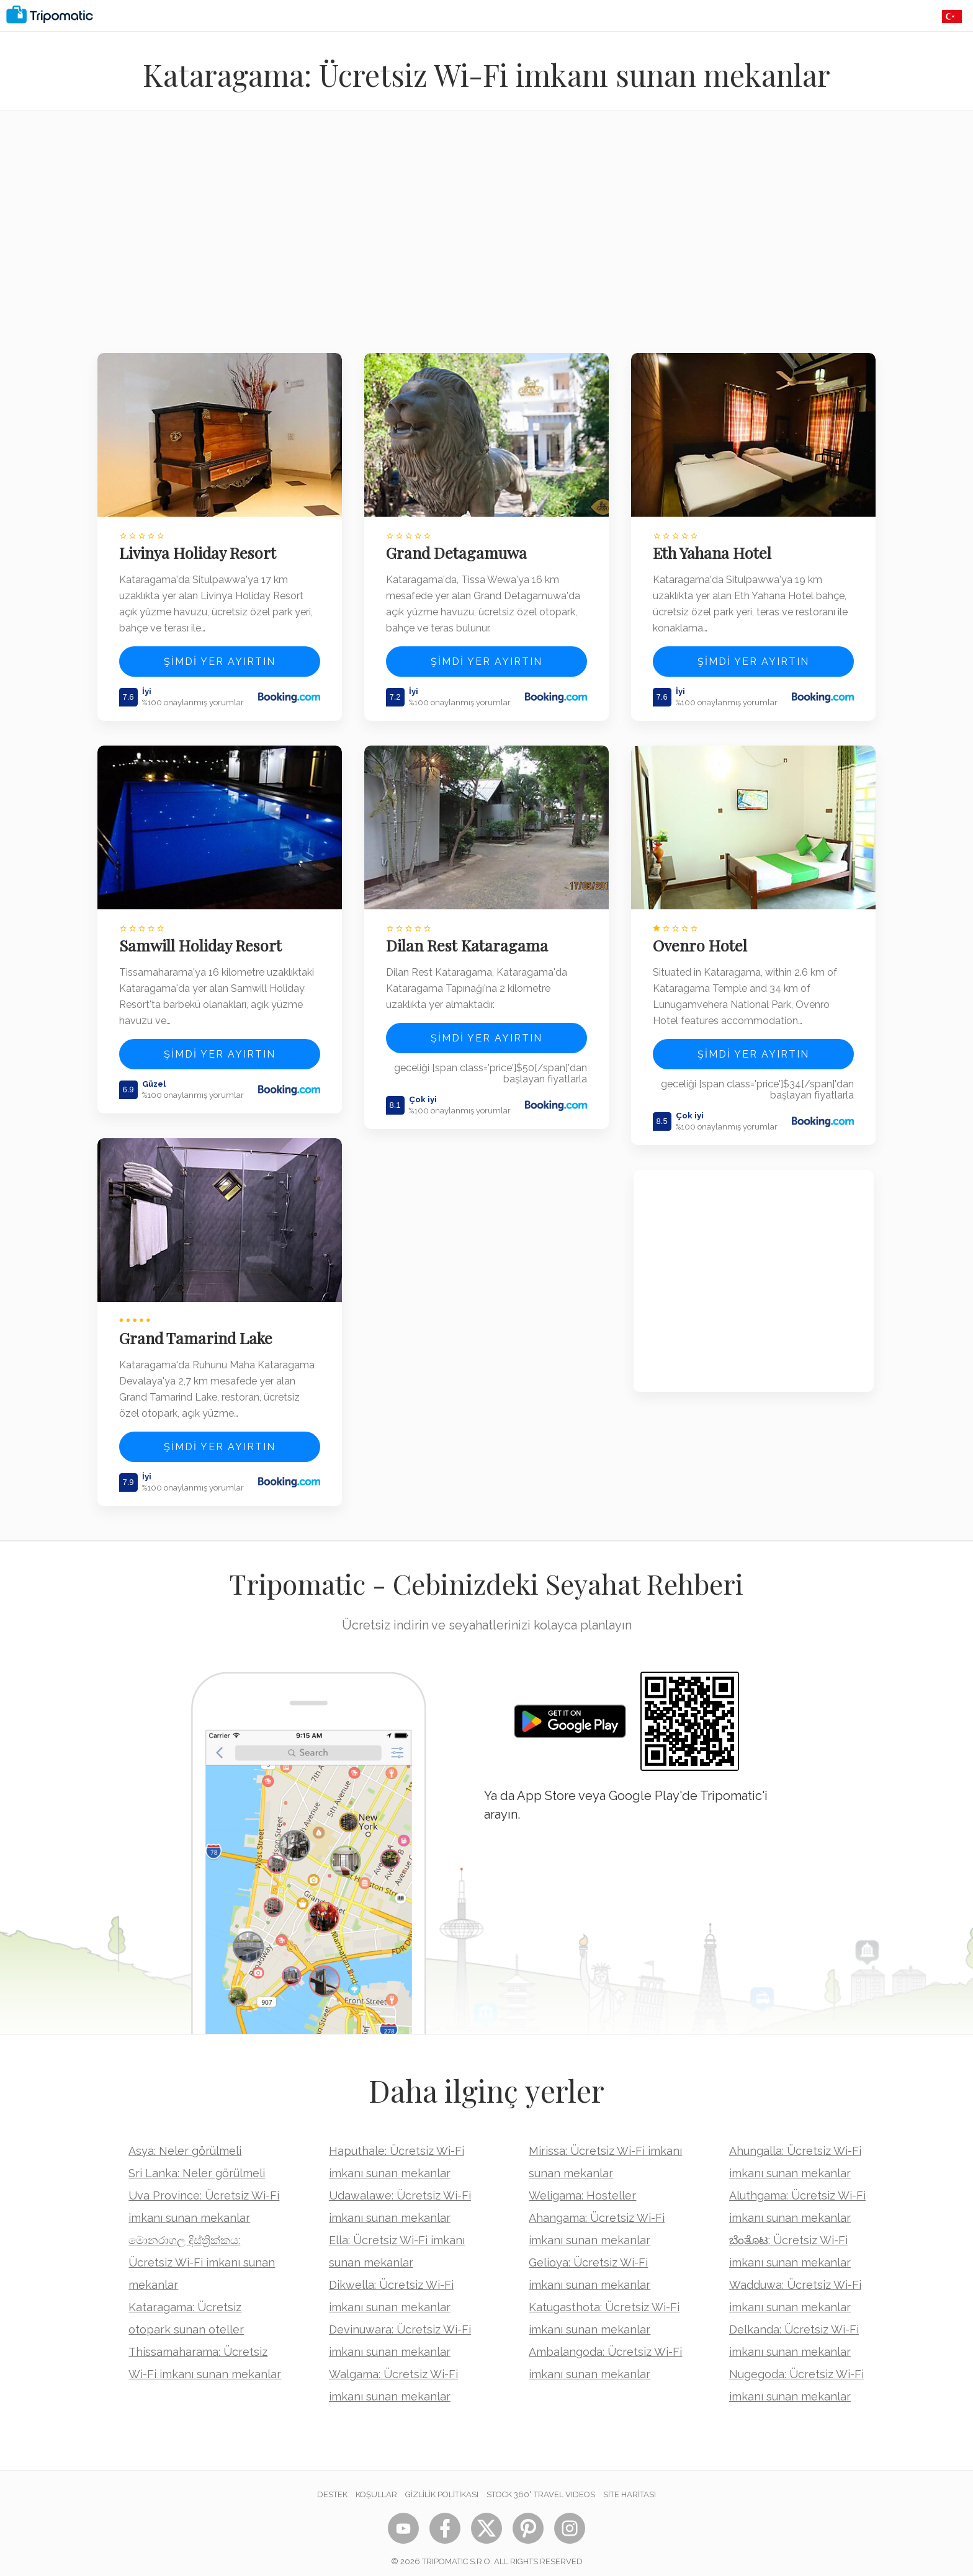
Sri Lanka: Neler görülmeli (196, 2163)
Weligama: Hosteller (582, 2185)
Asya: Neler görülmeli (184, 2140)
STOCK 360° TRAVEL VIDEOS (540, 2484)
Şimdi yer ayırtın (220, 658)
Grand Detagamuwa (458, 549)
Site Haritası (629, 2484)
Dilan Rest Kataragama (469, 939)
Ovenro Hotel (702, 939)
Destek (332, 2484)
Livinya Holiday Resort (199, 549)
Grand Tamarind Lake (197, 1328)
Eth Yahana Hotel (714, 549)
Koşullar (376, 2484)
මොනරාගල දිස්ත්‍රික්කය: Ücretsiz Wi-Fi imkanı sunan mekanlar (201, 2252)
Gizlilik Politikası (441, 2484)
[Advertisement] (486, 239)
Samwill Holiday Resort (202, 939)
